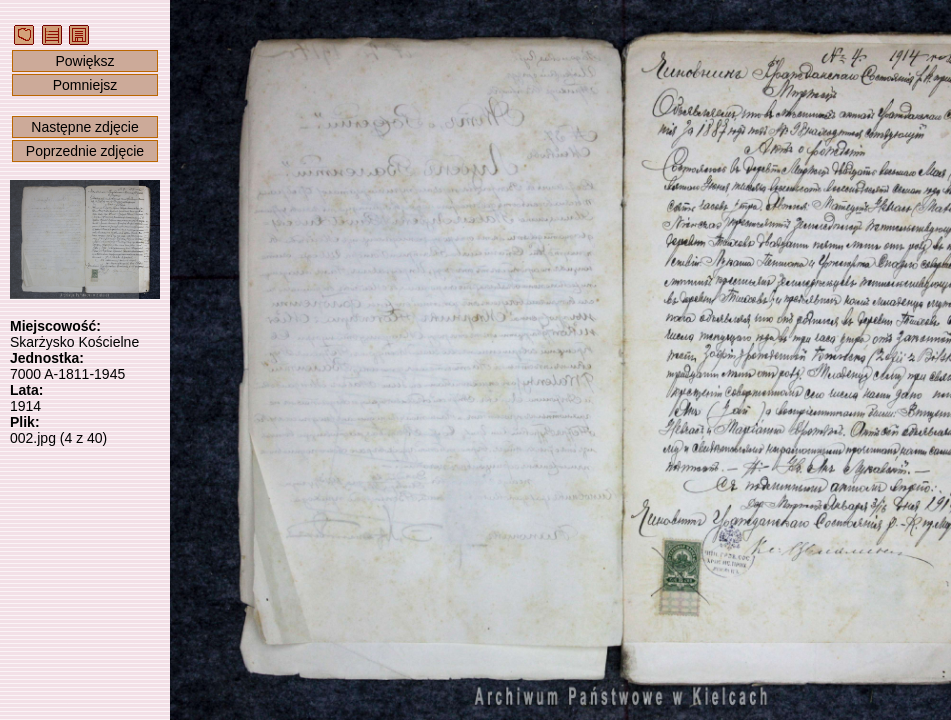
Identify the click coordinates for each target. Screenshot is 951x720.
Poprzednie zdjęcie (85, 151)
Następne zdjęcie (84, 127)
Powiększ (84, 61)
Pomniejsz (85, 85)
